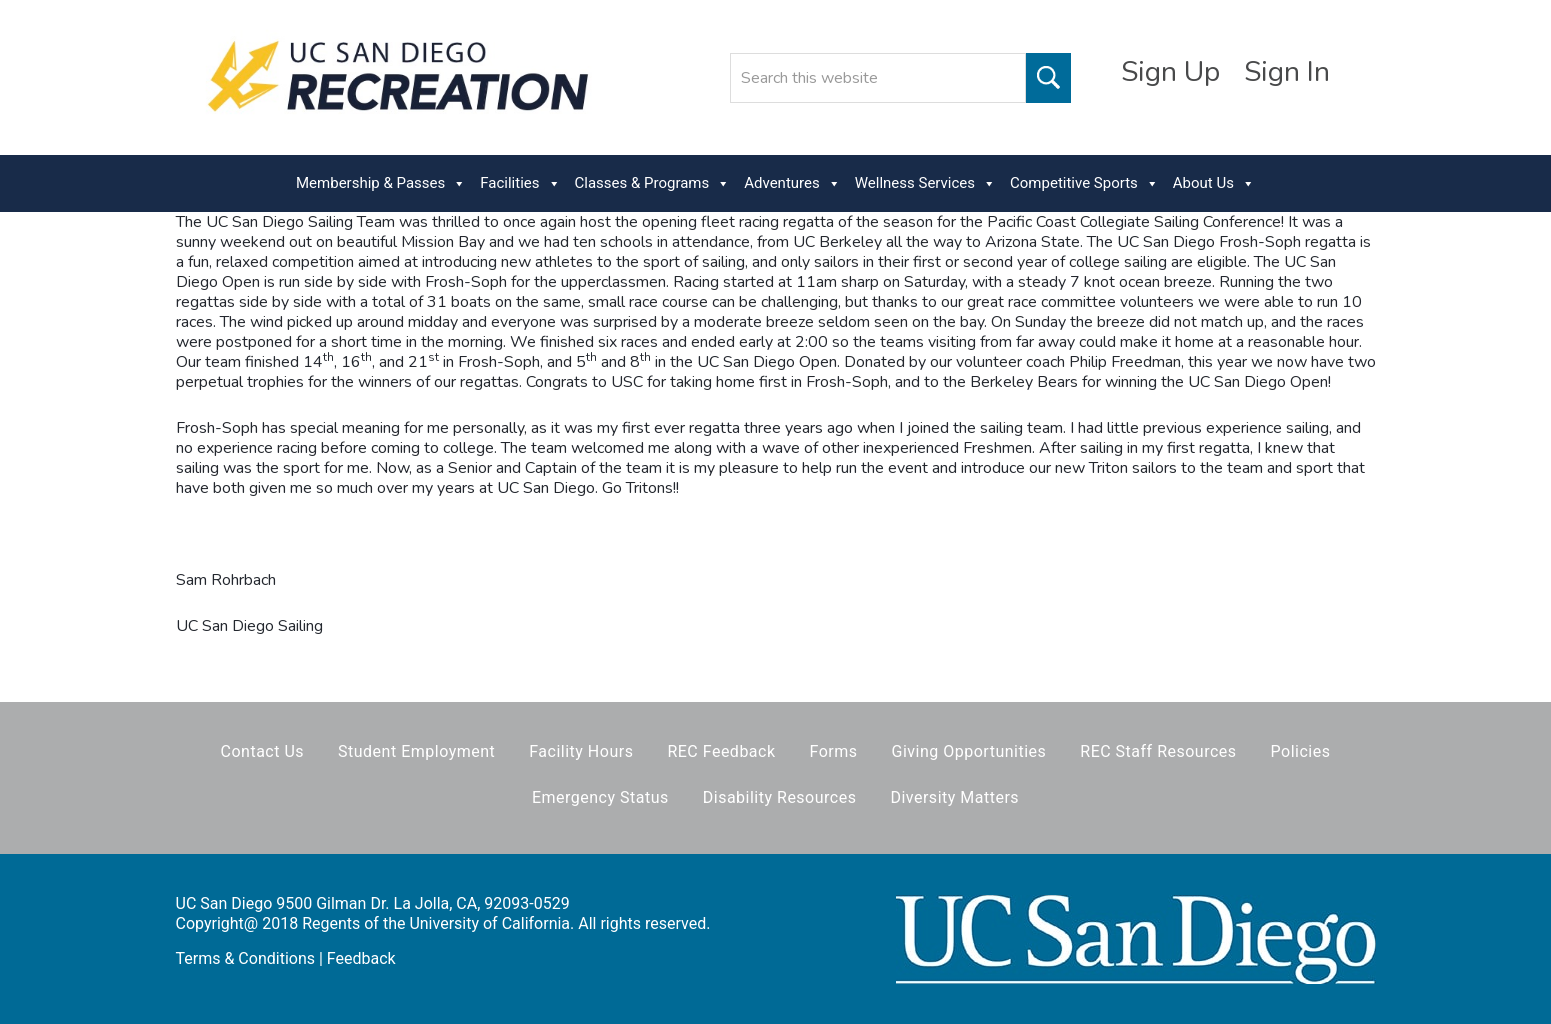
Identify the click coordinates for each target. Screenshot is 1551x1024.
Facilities (520, 183)
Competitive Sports (1084, 183)
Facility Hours (581, 751)
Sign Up (1170, 72)
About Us (1214, 183)
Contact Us (263, 751)
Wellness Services (925, 183)
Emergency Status (600, 797)
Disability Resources (780, 797)
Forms (834, 751)
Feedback (361, 958)
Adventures (792, 183)
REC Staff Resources (1158, 751)
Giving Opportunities (969, 751)
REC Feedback (721, 751)
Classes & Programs (653, 183)
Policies (1301, 751)
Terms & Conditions (246, 958)
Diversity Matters (954, 797)
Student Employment (416, 751)
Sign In (1287, 72)
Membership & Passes (381, 183)
